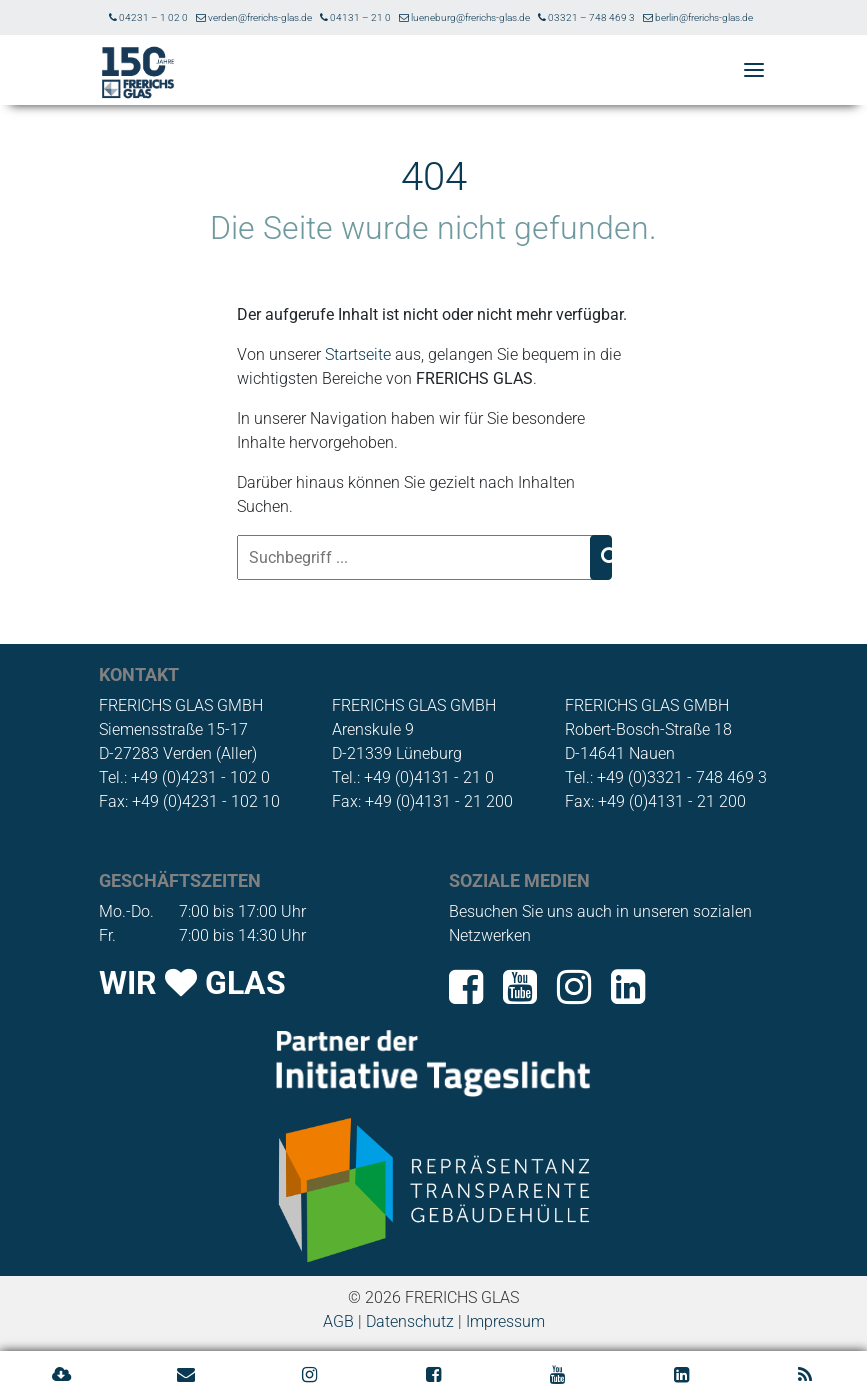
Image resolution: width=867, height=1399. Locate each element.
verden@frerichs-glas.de (254, 17)
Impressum (505, 1321)
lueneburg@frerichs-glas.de (464, 17)
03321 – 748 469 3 (586, 17)
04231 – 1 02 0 (148, 17)
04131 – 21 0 (355, 17)
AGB (338, 1321)
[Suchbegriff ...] (416, 557)
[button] (754, 72)
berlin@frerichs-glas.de (698, 17)
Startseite (358, 354)
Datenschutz (410, 1321)
